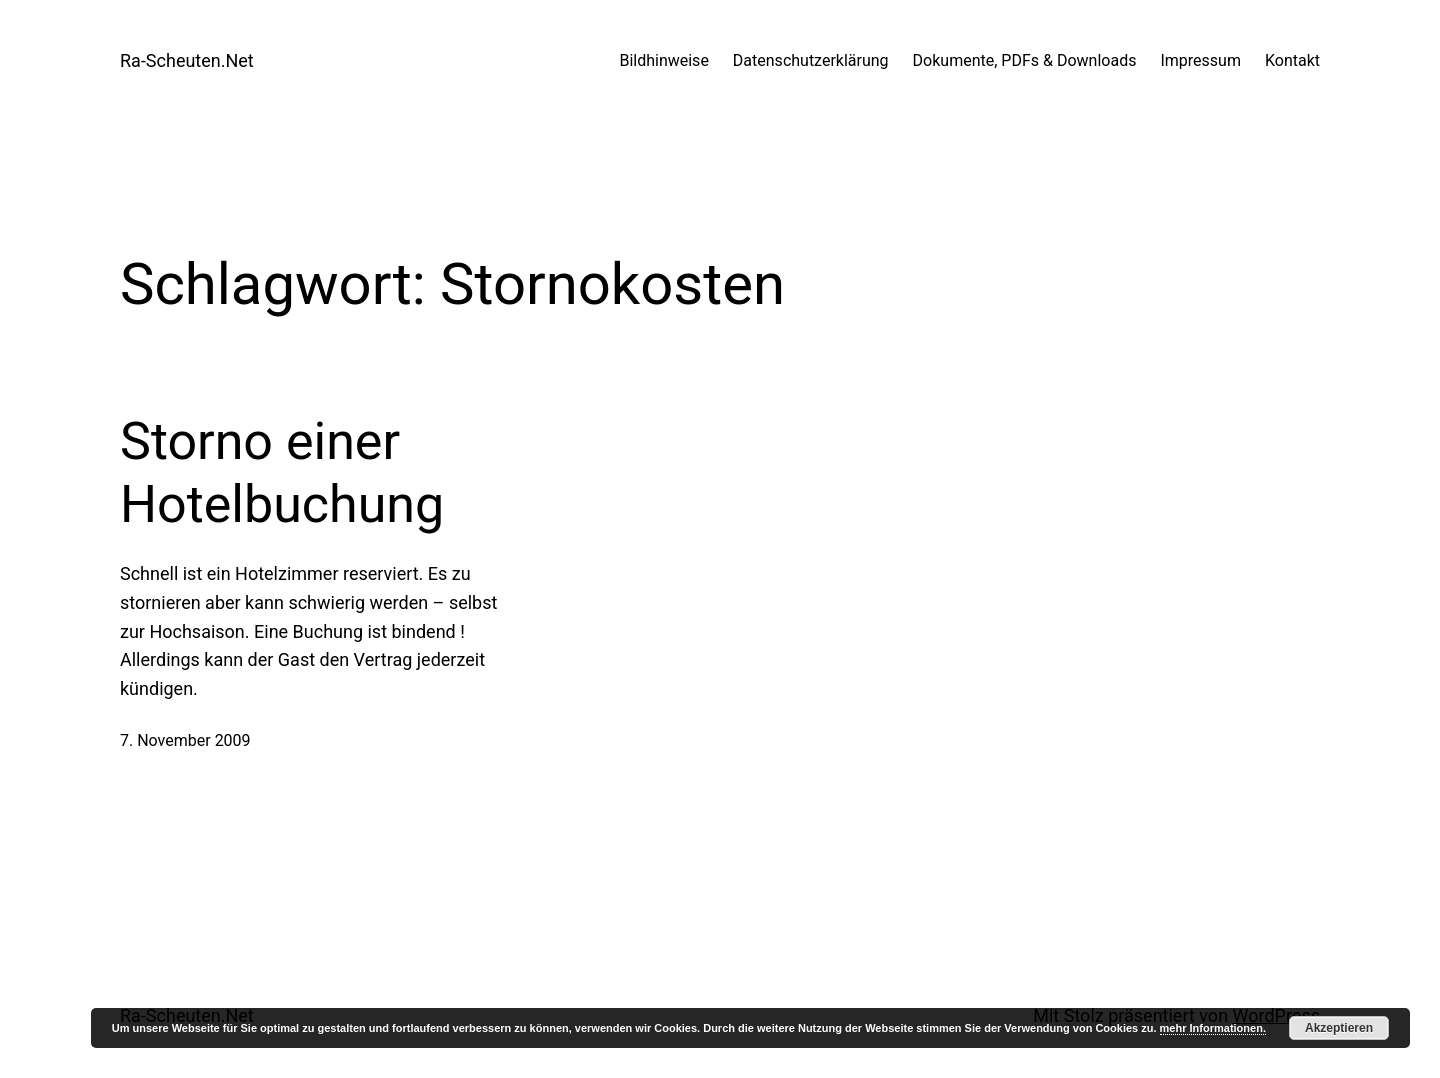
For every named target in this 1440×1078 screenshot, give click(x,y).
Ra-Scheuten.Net (187, 60)
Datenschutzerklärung (811, 60)
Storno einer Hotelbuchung (282, 472)
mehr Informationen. (1213, 1028)
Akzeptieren (1339, 1028)
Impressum (1200, 60)
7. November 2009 (185, 740)
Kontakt (1292, 60)
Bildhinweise (663, 60)
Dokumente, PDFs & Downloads (1025, 60)
